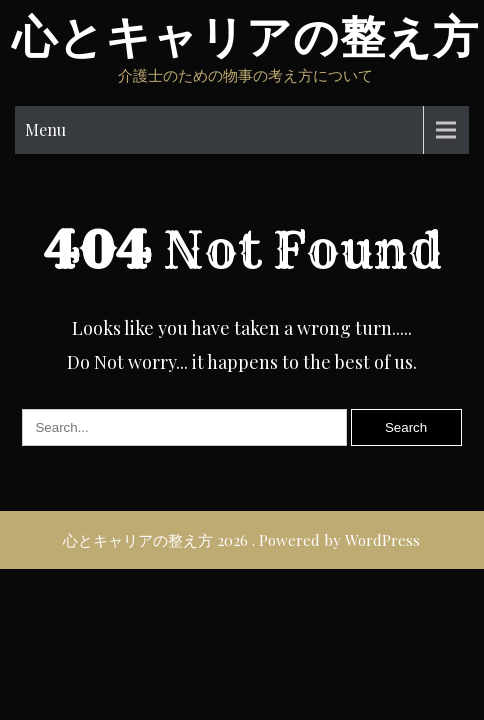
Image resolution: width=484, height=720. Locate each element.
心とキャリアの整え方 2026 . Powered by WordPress (241, 540)
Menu (45, 129)
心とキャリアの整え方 (245, 37)
